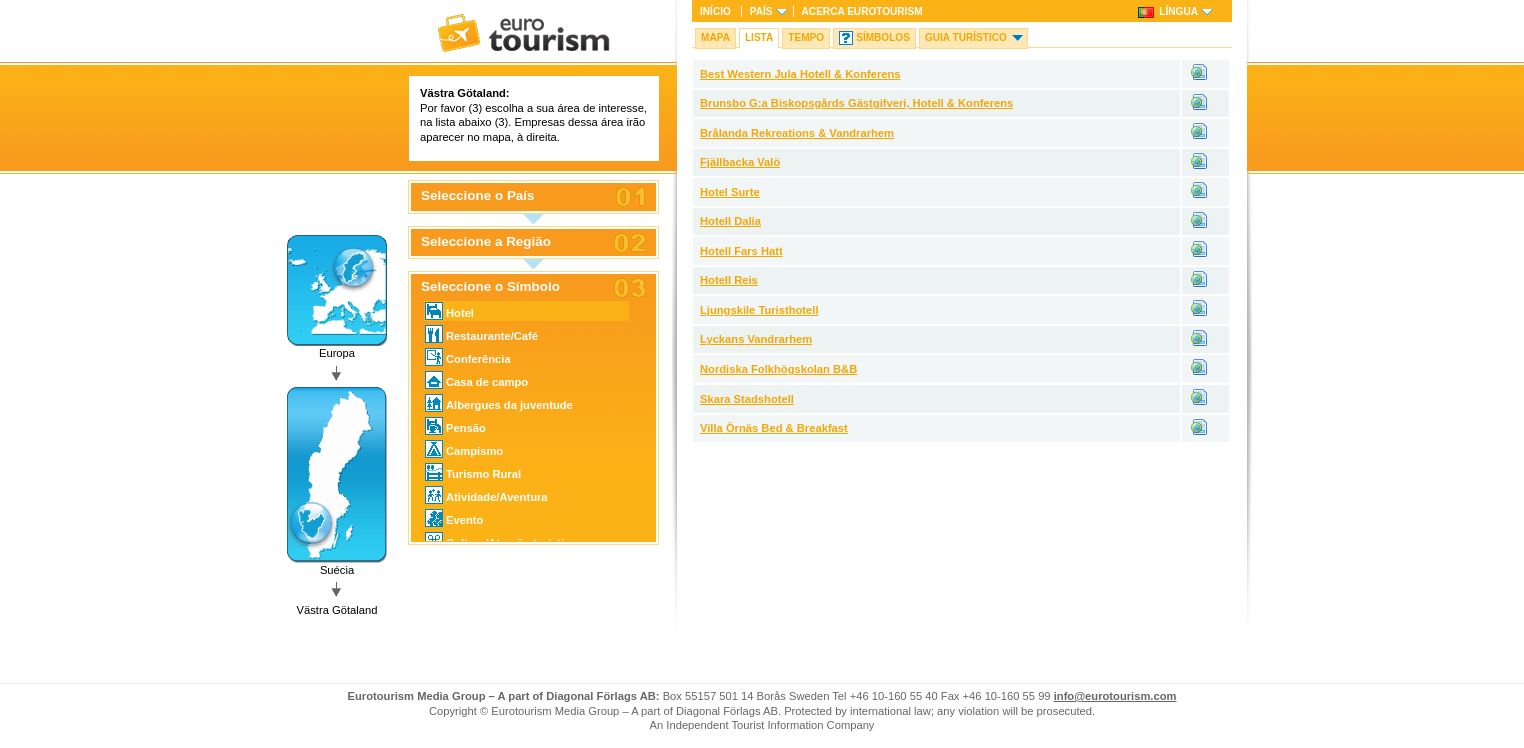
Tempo (806, 37)
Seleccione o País (478, 196)
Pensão (455, 426)
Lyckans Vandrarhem (756, 339)
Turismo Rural (473, 472)
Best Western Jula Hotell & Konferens (800, 74)
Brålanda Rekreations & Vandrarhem (797, 133)
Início (715, 11)
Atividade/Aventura (486, 495)
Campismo (464, 449)
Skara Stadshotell (747, 399)
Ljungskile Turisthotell (759, 310)
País (761, 11)
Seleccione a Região (486, 242)
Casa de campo (476, 380)
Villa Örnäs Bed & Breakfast (774, 428)
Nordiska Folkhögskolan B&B (778, 369)
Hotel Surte (730, 192)
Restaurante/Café (481, 334)
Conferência (468, 357)
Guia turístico (966, 37)
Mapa (715, 37)
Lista (759, 37)
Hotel (449, 311)
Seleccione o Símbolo (490, 287)
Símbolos (883, 37)
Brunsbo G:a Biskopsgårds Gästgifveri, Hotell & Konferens (856, 103)
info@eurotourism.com (1115, 696)
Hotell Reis (729, 280)
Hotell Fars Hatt (741, 251)
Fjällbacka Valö (740, 162)
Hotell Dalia (730, 221)
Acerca (862, 11)
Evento (454, 518)
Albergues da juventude (499, 403)
